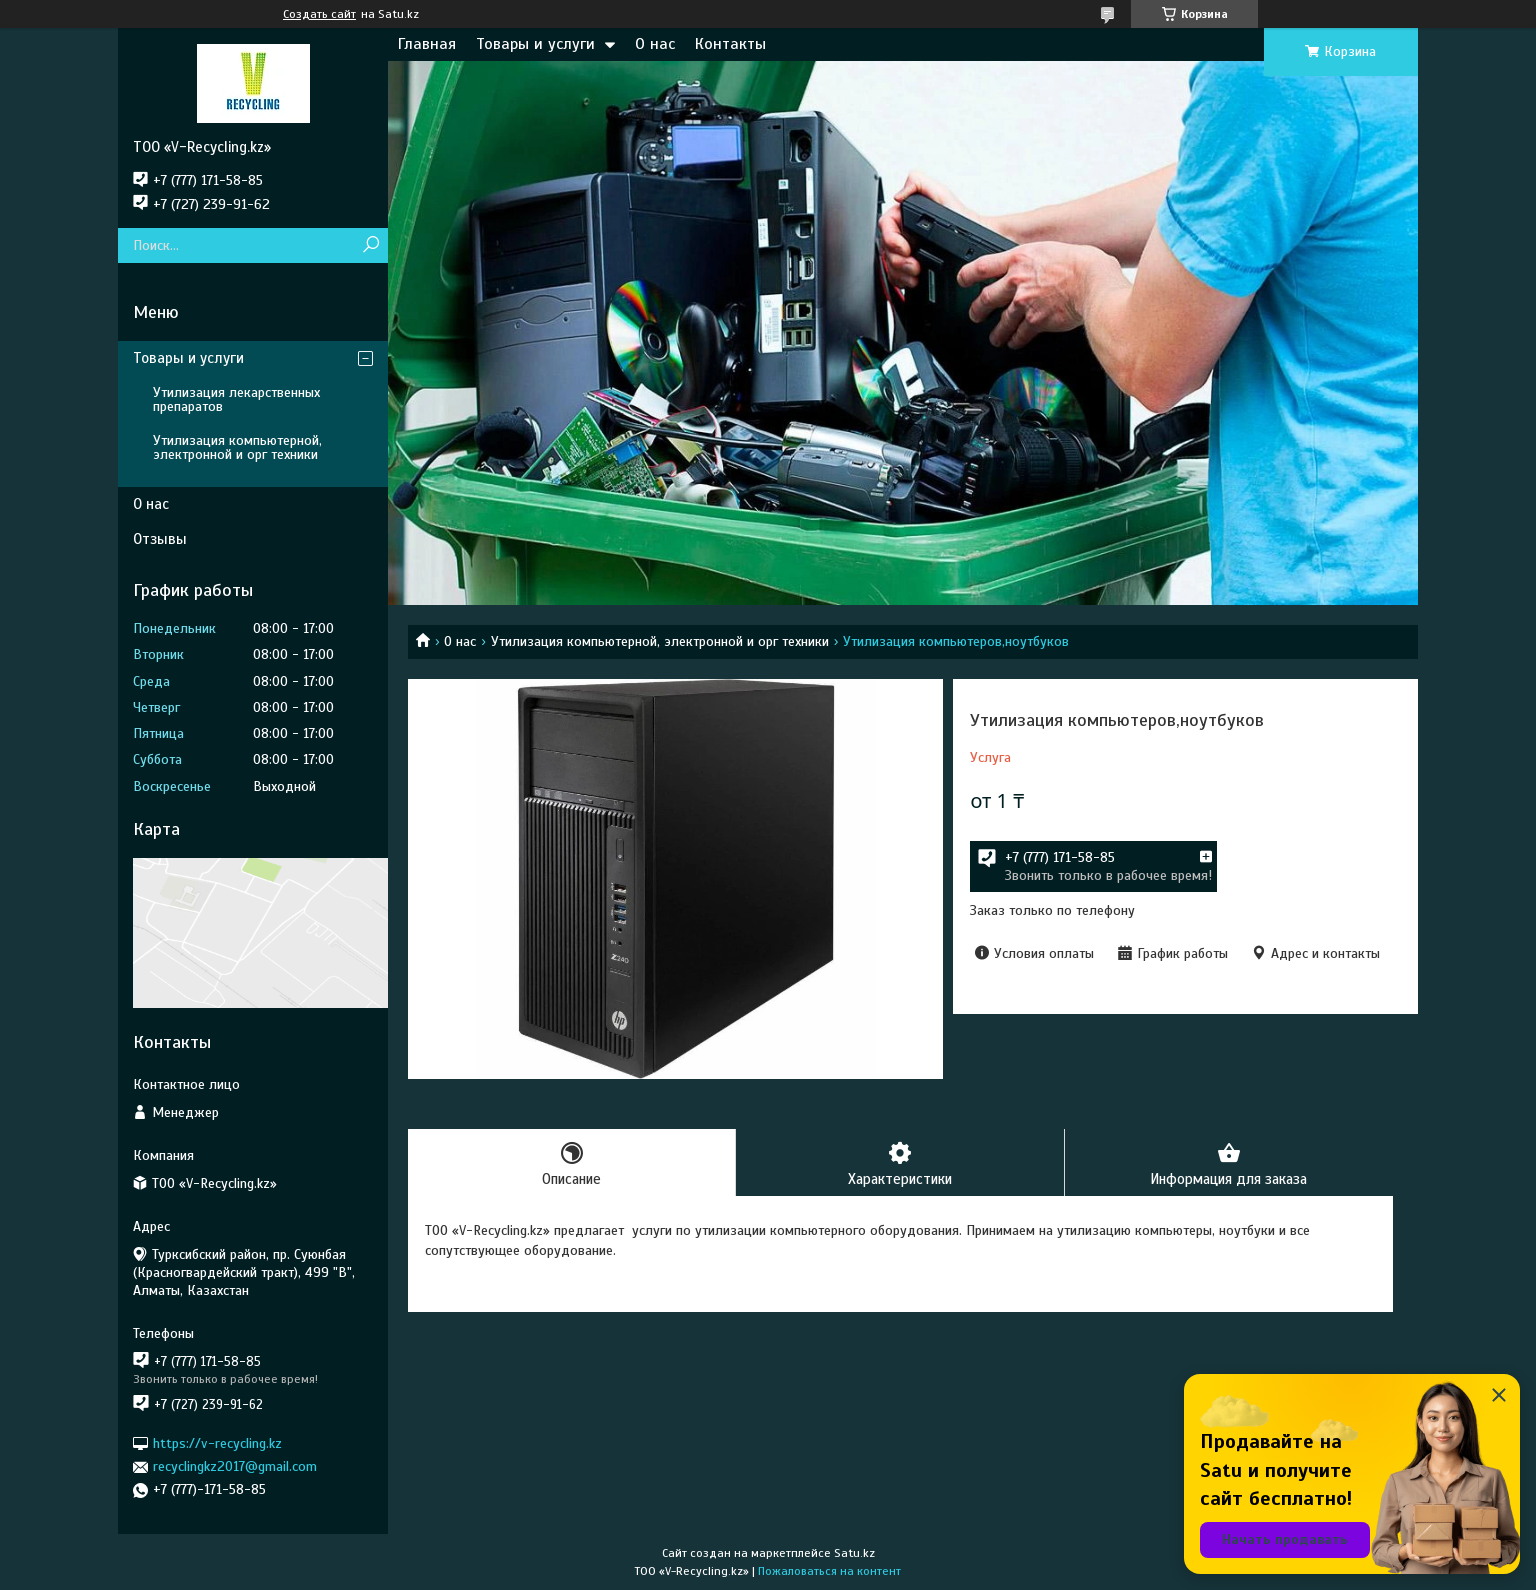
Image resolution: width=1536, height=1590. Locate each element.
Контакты (730, 44)
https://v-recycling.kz (217, 1443)
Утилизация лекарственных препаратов (236, 399)
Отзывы (160, 539)
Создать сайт (319, 14)
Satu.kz (854, 1553)
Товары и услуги (535, 44)
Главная (427, 44)
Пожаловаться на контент (829, 1571)
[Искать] (370, 245)
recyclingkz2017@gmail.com (235, 1466)
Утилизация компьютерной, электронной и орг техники (660, 641)
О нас (655, 44)
